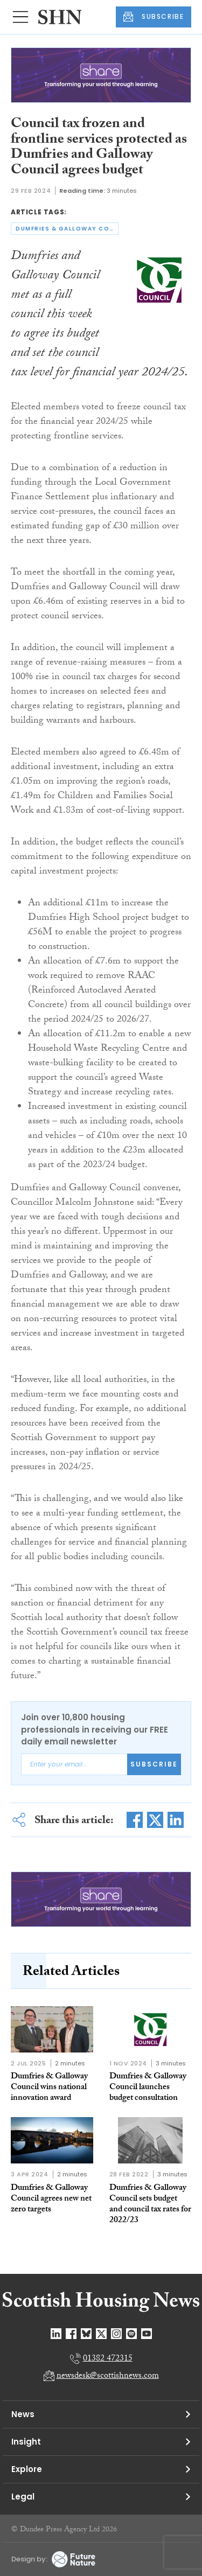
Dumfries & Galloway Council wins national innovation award (49, 2088)
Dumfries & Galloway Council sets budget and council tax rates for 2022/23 (150, 2204)
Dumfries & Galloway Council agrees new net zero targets (51, 2199)
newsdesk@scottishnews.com (108, 2376)
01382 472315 (108, 2359)
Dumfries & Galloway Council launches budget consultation (147, 2088)
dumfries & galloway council (67, 229)
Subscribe (154, 1764)
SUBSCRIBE (153, 17)
